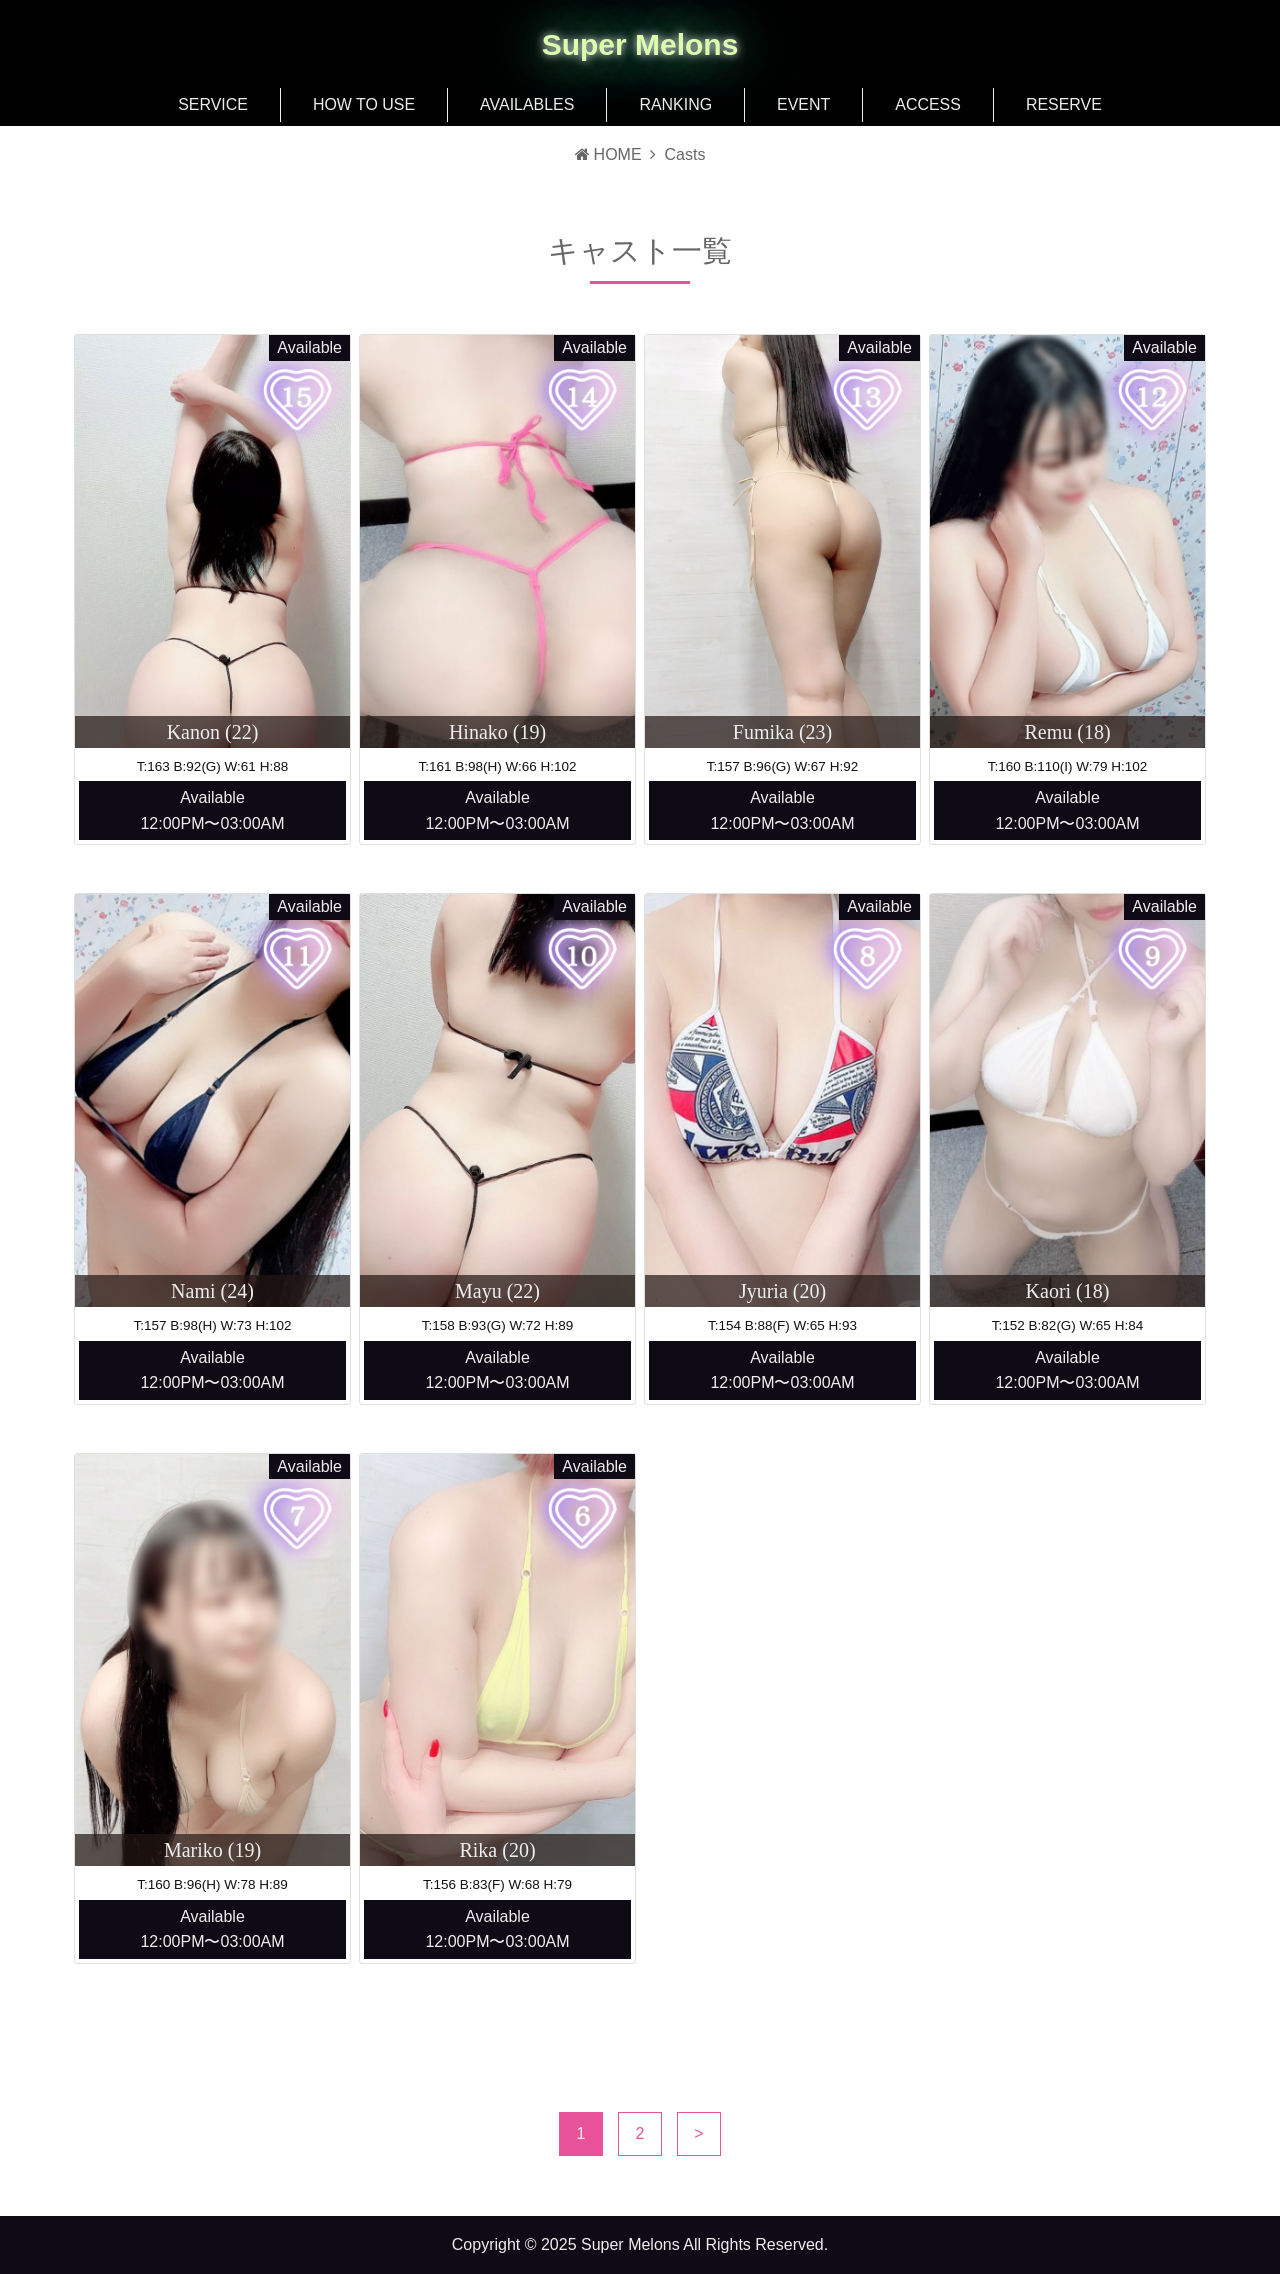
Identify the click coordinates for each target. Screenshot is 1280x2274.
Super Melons (640, 44)
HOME (608, 154)
